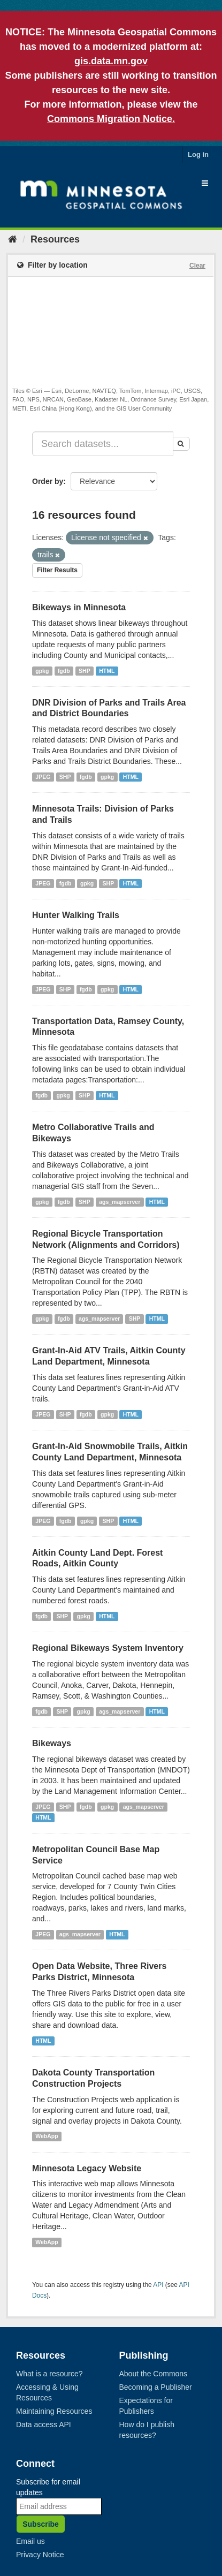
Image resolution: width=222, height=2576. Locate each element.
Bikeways (51, 1743)
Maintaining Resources (54, 2411)
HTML (106, 671)
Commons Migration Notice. (111, 118)
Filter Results (57, 570)
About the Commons (153, 2373)
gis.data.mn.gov (111, 61)
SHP (84, 671)
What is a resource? (49, 2373)
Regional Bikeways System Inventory (107, 1648)
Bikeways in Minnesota (79, 607)
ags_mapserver (119, 1202)
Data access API (43, 2424)
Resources (55, 239)
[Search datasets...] (102, 443)
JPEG (42, 777)
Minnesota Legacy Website (86, 2168)
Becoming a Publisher (155, 2387)
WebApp (46, 2136)
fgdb (64, 671)
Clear (197, 265)
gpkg (42, 671)
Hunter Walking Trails (75, 915)
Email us (30, 2541)
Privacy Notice (40, 2554)
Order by (47, 481)
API (158, 2285)
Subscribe (40, 2524)
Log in (198, 154)
